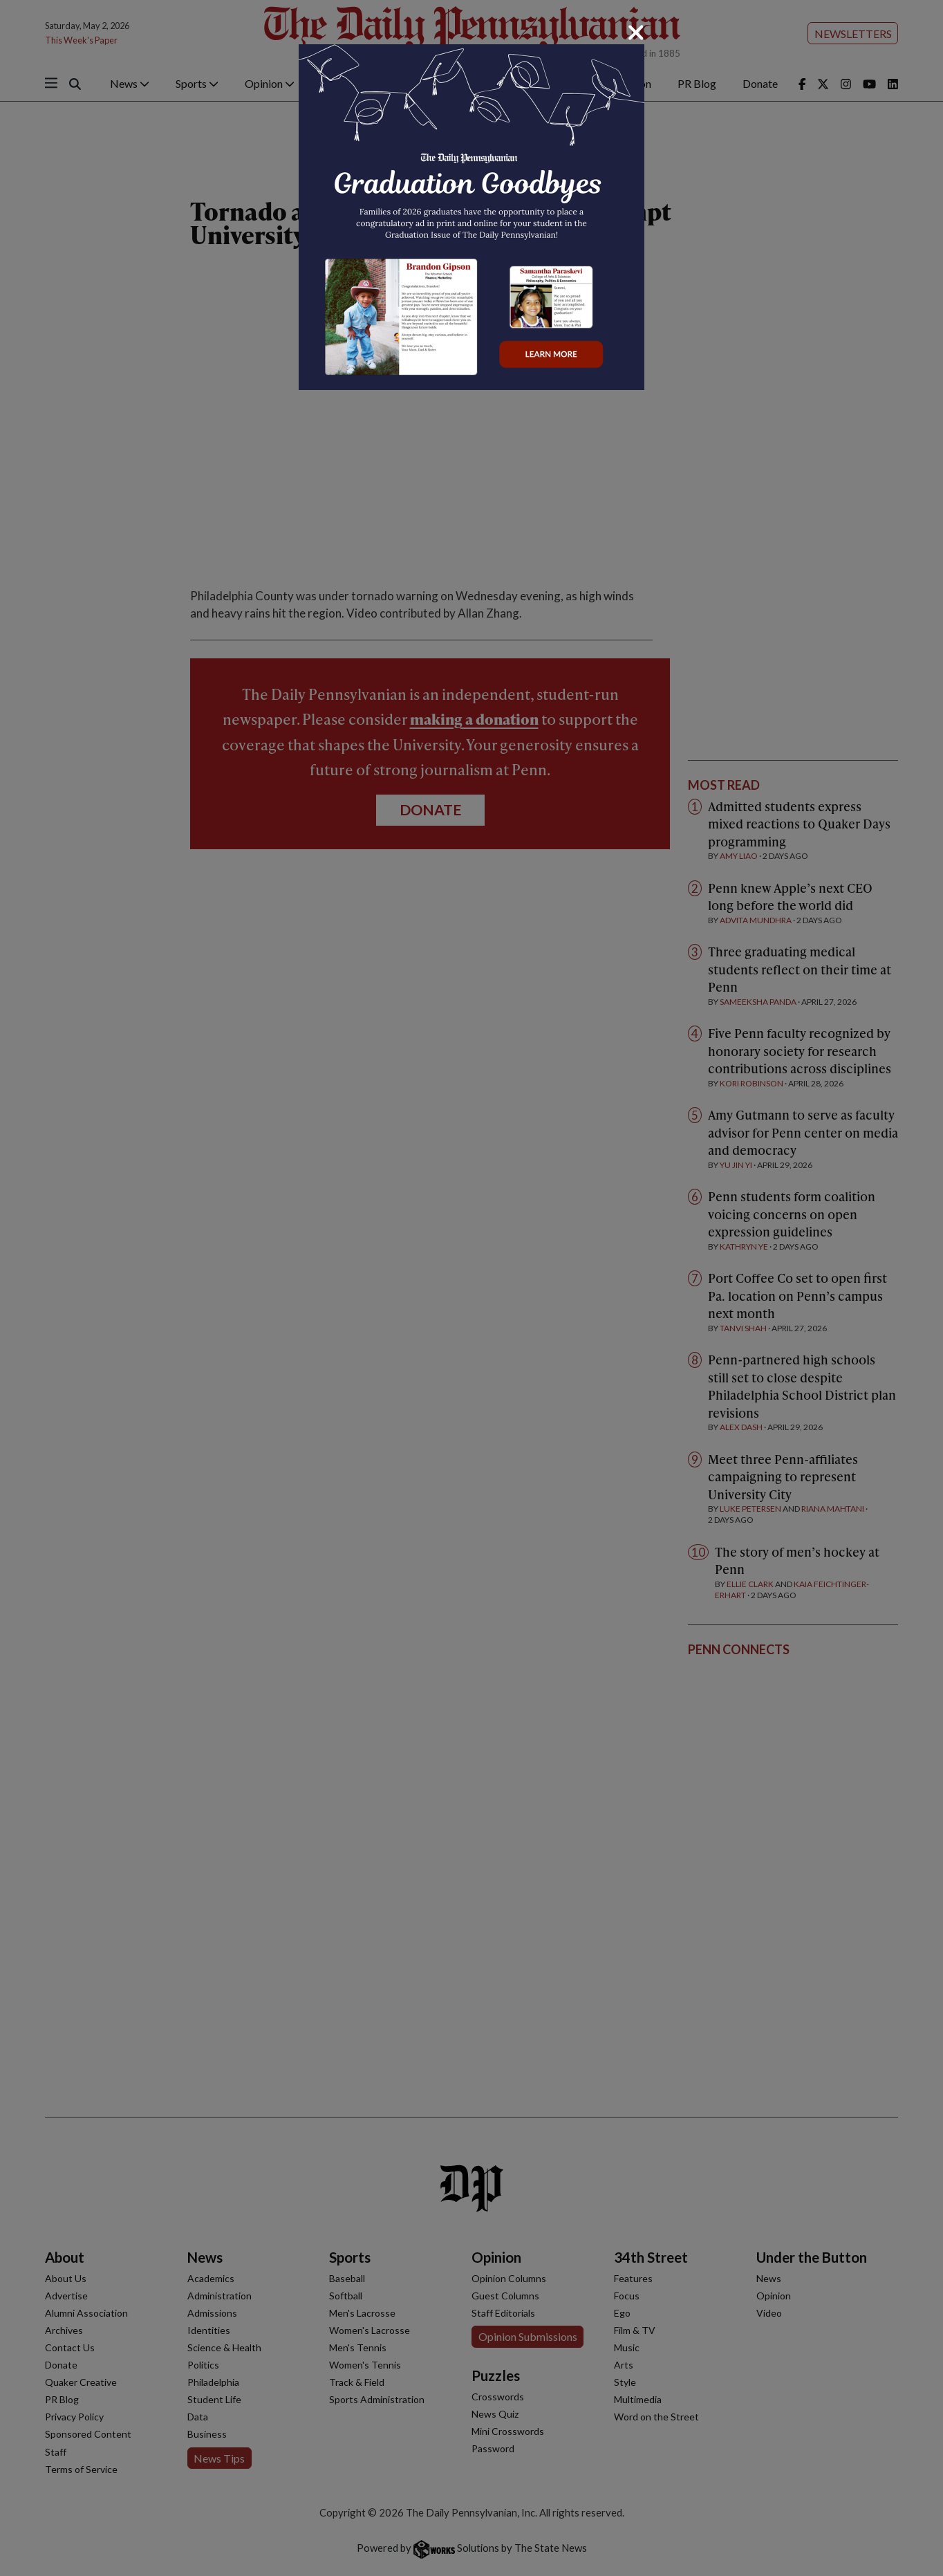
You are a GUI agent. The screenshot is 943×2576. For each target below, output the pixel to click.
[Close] (636, 32)
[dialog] (471, 1288)
